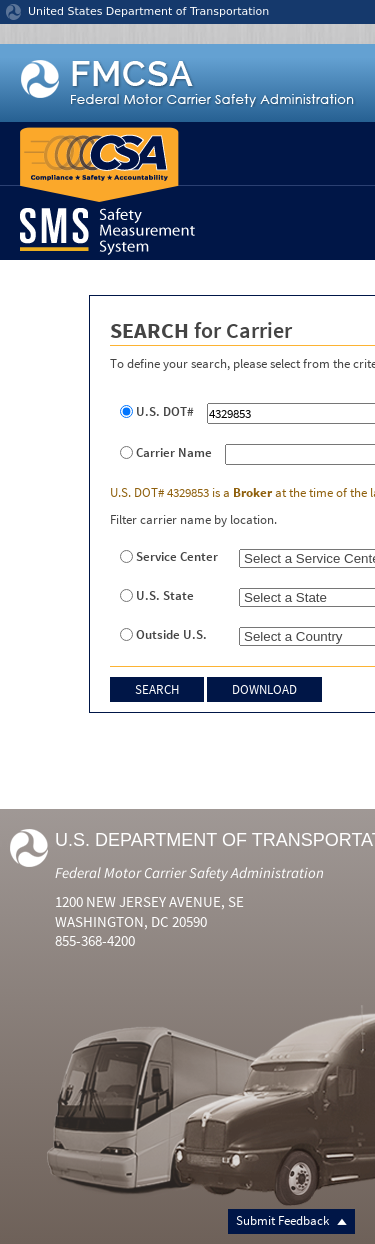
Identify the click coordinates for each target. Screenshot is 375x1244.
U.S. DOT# (165, 412)
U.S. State (165, 596)
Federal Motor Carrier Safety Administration (189, 872)
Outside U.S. (171, 635)
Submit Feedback (291, 1220)
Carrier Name (174, 453)
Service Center (177, 557)
